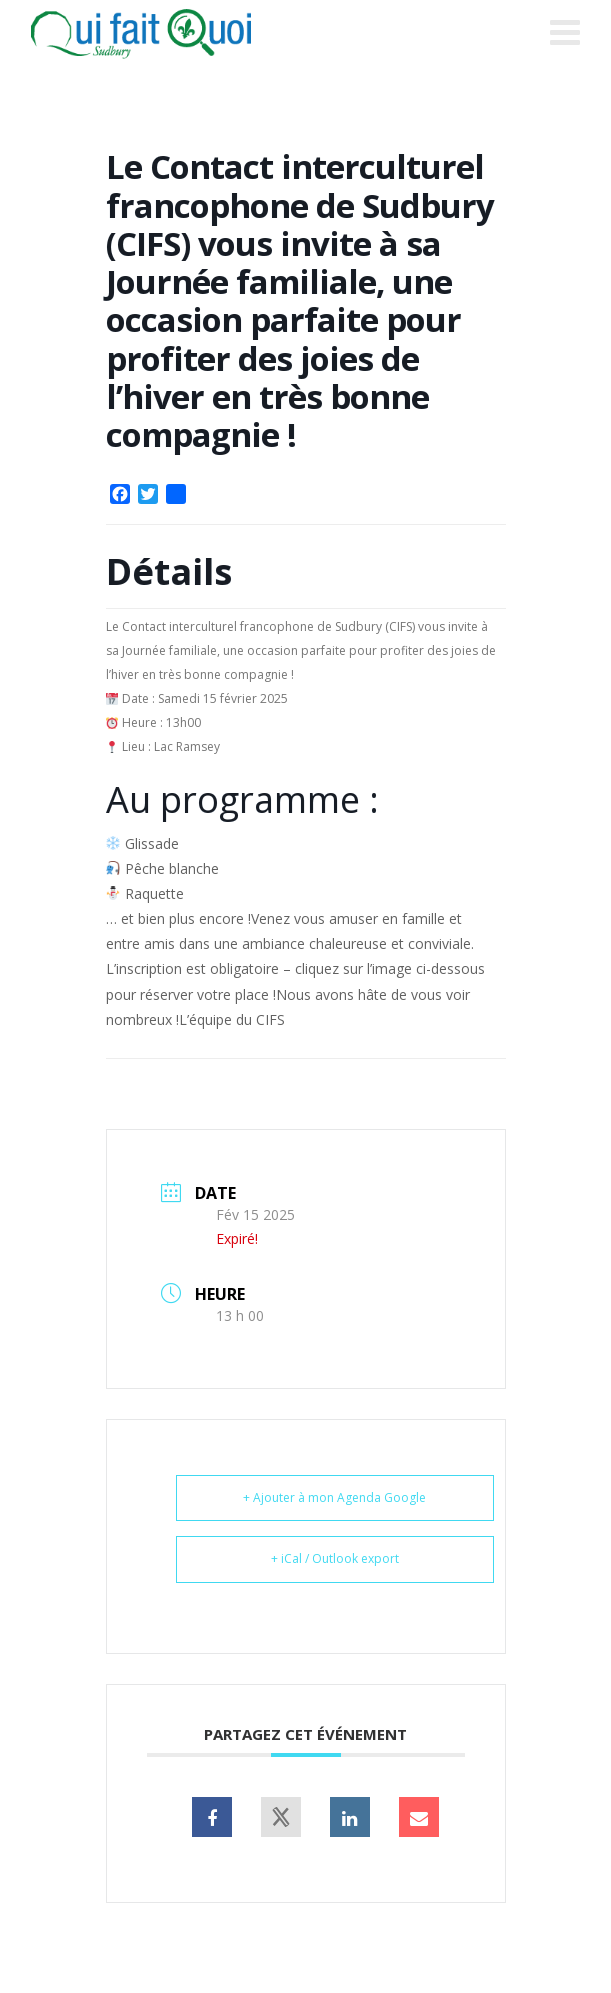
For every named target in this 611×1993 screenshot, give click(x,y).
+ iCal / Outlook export (335, 1558)
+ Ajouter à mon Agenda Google (334, 1497)
